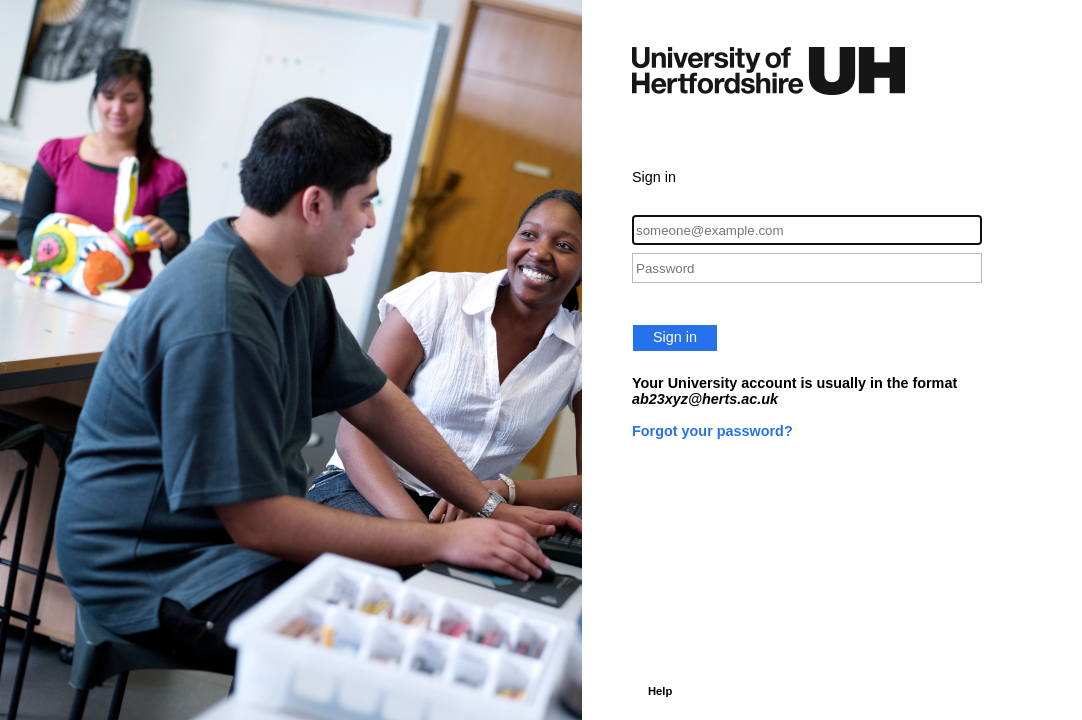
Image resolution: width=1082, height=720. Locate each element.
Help (660, 691)
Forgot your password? (712, 431)
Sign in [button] (675, 337)
